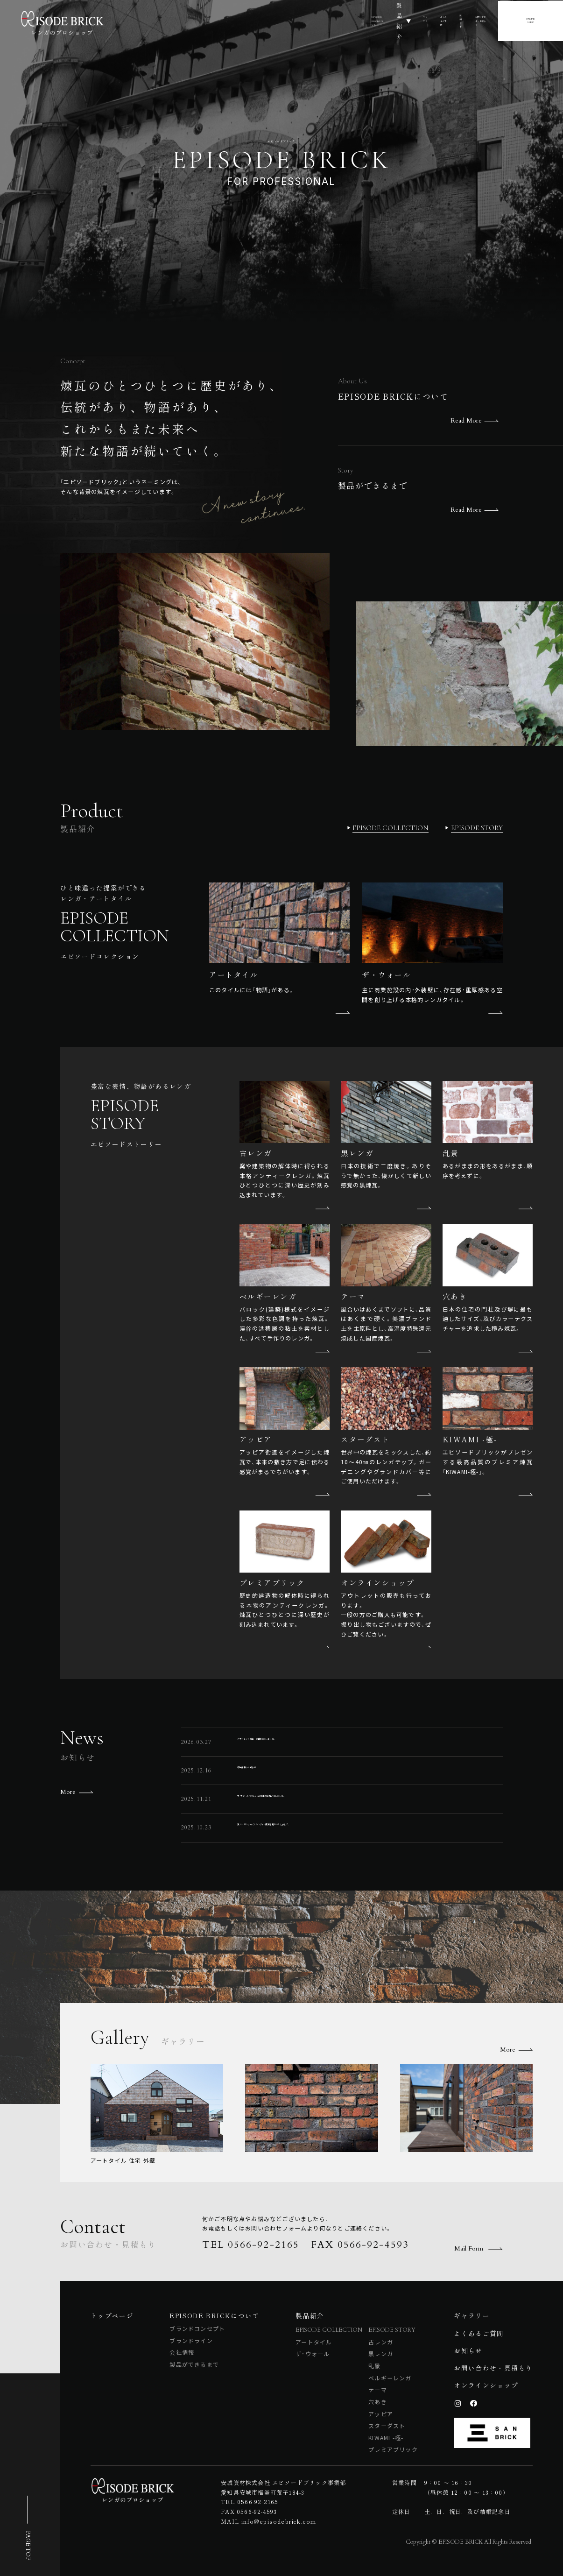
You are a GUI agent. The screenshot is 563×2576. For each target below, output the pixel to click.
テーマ (377, 2389)
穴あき (377, 2402)
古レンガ (380, 2342)
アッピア (380, 2414)
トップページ (112, 2315)
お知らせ (418, 20)
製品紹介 (275, 20)
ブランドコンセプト (197, 2328)
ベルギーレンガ (389, 2378)
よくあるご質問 (372, 20)
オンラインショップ (486, 2385)
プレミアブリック (393, 2449)
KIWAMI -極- (385, 2438)
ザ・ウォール (313, 2353)
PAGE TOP (28, 2545)
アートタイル (314, 2342)
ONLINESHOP (543, 20)
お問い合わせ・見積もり (477, 20)
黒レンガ (380, 2353)
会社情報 (181, 2352)
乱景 (374, 2366)
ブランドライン (190, 2340)
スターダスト (386, 2425)
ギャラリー (323, 20)
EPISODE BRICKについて (211, 20)
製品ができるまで (194, 2364)
